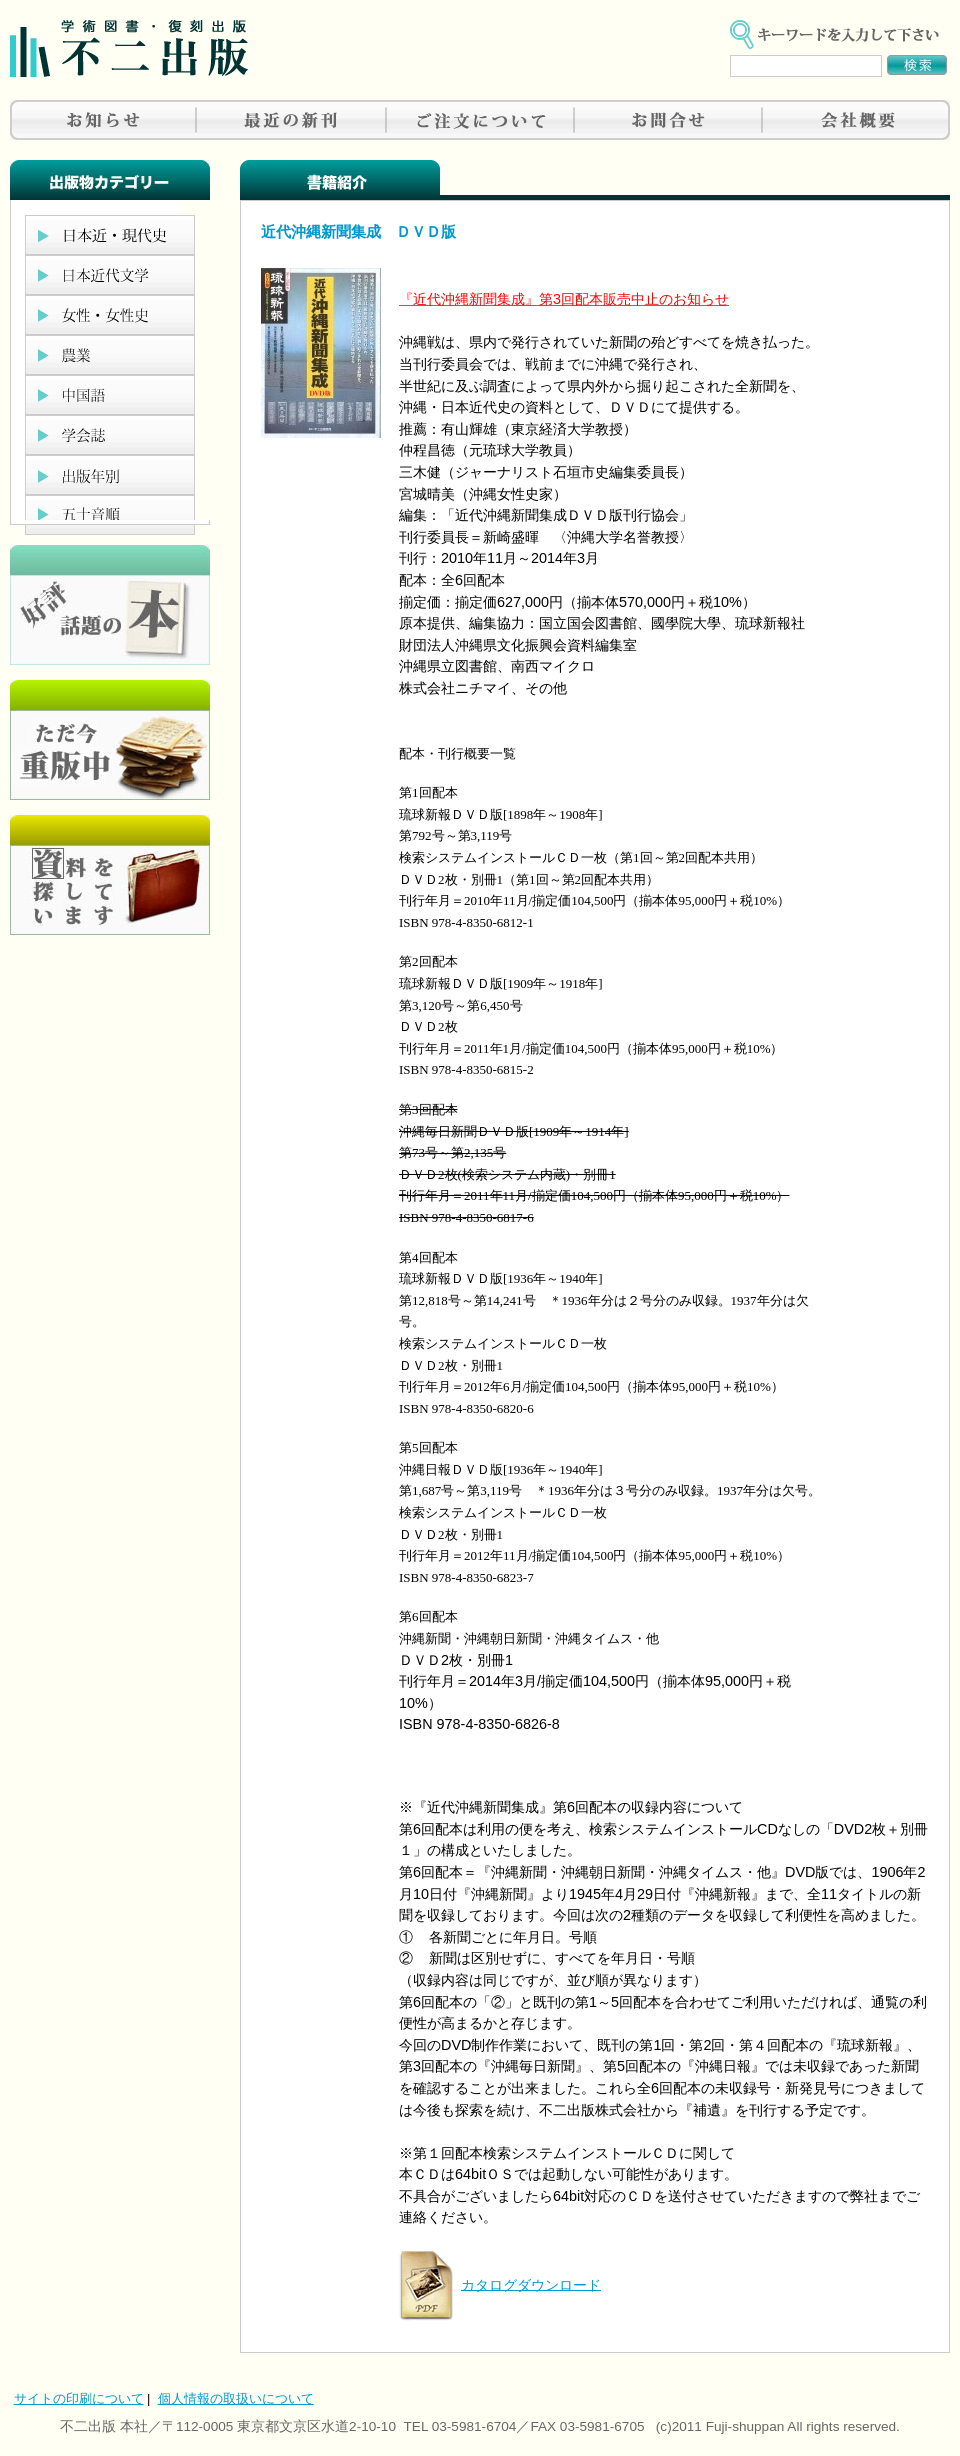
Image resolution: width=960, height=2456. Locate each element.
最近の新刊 (292, 120)
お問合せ (668, 120)
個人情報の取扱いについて (236, 2398)
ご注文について (480, 120)
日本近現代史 (110, 235)
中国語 (110, 395)
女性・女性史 (110, 315)
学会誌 (110, 435)
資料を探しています (110, 875)
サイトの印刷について (79, 2398)
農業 (110, 355)
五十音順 (110, 515)
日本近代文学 (110, 275)
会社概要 (856, 120)
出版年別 (110, 475)
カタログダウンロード (531, 2284)
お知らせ (104, 120)
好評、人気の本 (110, 605)
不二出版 (129, 48)
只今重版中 (110, 740)
